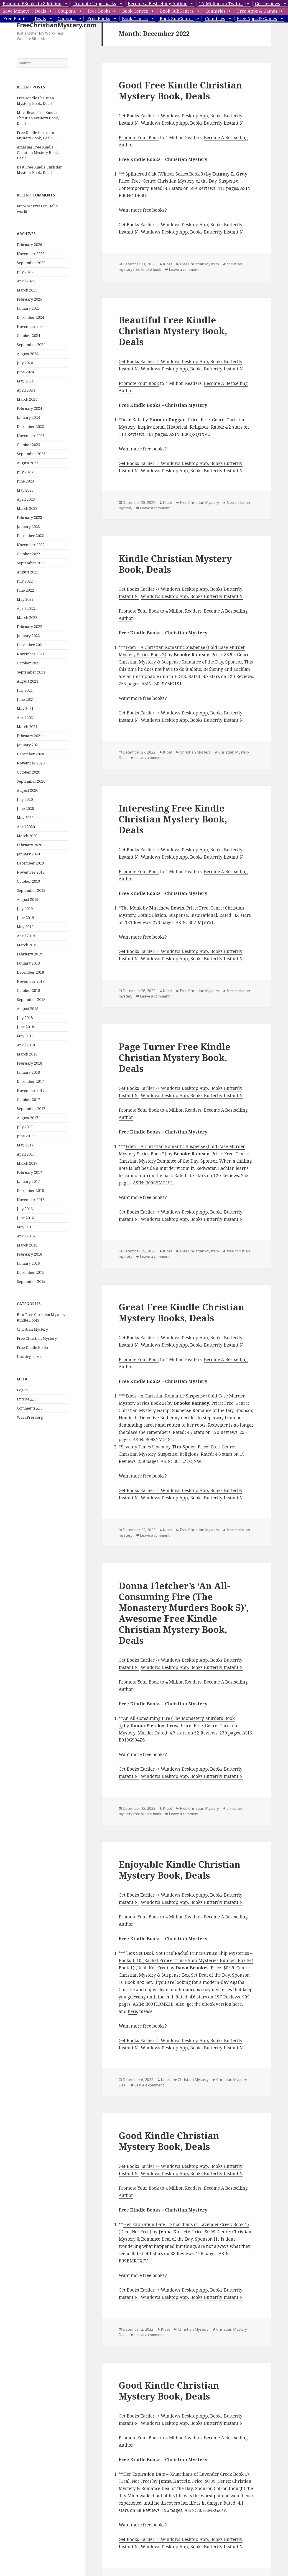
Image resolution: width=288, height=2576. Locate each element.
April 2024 (26, 390)
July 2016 (25, 1208)
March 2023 (27, 508)
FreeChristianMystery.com (56, 25)
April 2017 (26, 1154)
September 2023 (31, 453)
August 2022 (27, 572)
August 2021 (27, 681)
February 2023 (29, 517)
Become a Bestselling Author (157, 4)
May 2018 (25, 1035)
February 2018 (29, 1063)
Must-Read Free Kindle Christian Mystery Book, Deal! (38, 118)
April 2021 (26, 717)
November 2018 (31, 981)
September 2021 (31, 672)
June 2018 (25, 1026)
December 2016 (30, 1190)
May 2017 (25, 1145)
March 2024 (27, 399)
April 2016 (26, 1236)
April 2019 (26, 935)
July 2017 (25, 1126)
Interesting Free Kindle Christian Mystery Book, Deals (173, 819)
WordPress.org (30, 1417)
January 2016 (28, 1263)
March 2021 (27, 726)
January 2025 (28, 308)
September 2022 (31, 562)
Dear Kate (131, 420)
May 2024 (25, 381)
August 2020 (27, 790)
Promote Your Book (139, 138)
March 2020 (27, 835)
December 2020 (30, 753)
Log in (22, 1389)
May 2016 (25, 1226)
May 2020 (25, 817)
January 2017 (28, 1181)
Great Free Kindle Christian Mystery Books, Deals (181, 1312)
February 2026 (29, 244)
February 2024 (29, 408)
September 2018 (31, 999)
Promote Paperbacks (94, 4)
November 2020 (31, 763)
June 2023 (25, 481)
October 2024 (28, 335)
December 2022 (30, 535)
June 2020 (25, 808)
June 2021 (25, 699)
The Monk (131, 908)
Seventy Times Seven (142, 1447)
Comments (30, 1408)
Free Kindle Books (32, 1347)
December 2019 (30, 863)
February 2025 (29, 299)
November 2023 (31, 435)
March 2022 (27, 617)
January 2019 (28, 963)
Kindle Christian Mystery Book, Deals (175, 563)
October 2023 (28, 444)
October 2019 (28, 881)
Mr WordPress (29, 206)
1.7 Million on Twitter (221, 4)
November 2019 (31, 872)
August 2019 (27, 899)
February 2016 (29, 1254)
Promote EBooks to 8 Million (32, 4)
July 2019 (25, 908)
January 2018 (28, 1072)
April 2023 (26, 499)
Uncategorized (30, 1356)
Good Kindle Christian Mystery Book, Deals (169, 2140)
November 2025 (31, 253)
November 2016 (31, 1199)
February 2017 (29, 1172)
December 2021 (30, 644)
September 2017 (31, 1108)
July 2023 (25, 472)
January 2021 (28, 744)
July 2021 (25, 690)
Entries (27, 1399)
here (132, 2011)
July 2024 (25, 362)
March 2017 (27, 1163)
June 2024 (25, 371)
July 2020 (25, 799)
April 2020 (26, 826)
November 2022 (31, 544)
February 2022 (29, 626)
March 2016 (27, 1245)
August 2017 (27, 1117)
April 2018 (26, 1045)
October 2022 (28, 553)
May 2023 (25, 490)
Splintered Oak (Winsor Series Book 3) (165, 174)
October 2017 (28, 1099)
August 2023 (27, 462)
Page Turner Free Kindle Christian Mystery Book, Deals (174, 1057)
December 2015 (30, 1272)
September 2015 (31, 1281)
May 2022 (25, 599)
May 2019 (25, 926)
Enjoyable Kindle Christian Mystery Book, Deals (179, 1869)
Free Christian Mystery (37, 1338)
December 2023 (30, 426)
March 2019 (27, 944)
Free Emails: (16, 19)
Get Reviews (267, 4)
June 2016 (25, 1217)
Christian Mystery (32, 1329)
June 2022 (25, 590)
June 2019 (25, 917)
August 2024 (27, 353)
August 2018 (27, 1008)
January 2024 (28, 417)
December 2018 (30, 972)
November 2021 (31, 653)
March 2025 (27, 290)
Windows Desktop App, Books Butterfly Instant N (192, 123)
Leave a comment (184, 269)
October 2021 (28, 663)
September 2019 (31, 890)
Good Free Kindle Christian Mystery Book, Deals (180, 90)
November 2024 (31, 326)
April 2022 (26, 608)
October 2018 (28, 990)
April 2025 (26, 281)
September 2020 (31, 781)
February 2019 (29, 954)
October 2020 (28, 772)
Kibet (167, 263)
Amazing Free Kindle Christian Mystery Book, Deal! (38, 153)
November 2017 (31, 1090)
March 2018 (27, 1054)
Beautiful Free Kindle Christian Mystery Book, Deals (173, 331)
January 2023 (28, 526)
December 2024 (30, 317)
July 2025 (25, 271)
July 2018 (25, 1017)
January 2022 (28, 635)
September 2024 (31, 344)
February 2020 (29, 844)
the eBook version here (218, 2004)
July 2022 (25, 581)
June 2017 (25, 1135)
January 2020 (28, 854)
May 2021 (25, 708)
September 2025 (31, 262)
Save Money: (16, 11)
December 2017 (30, 1081)
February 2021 (29, 735)
